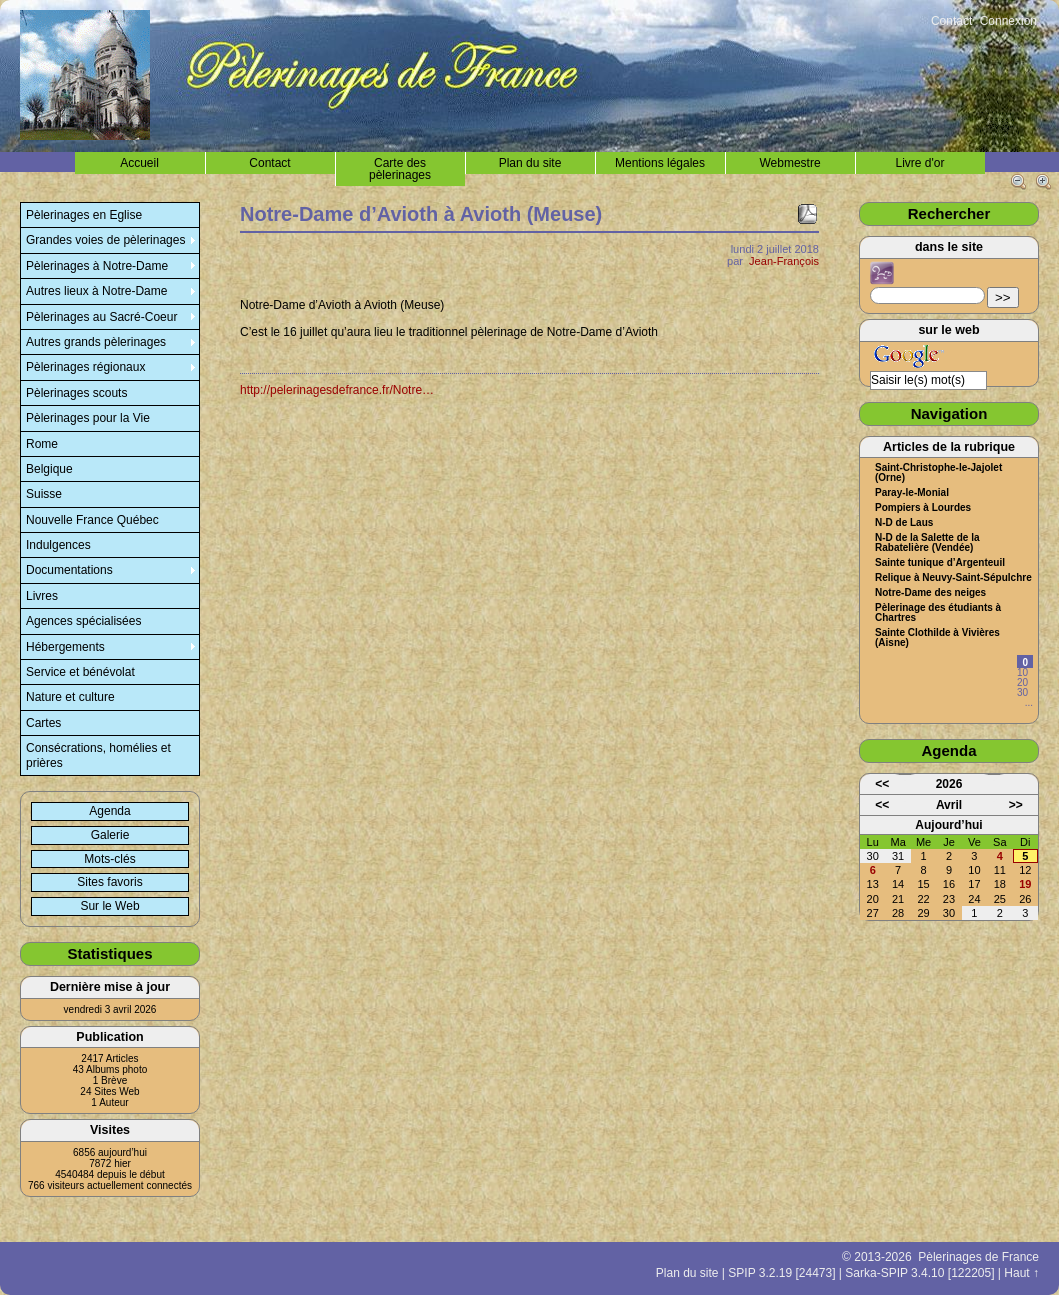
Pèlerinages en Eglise (84, 215)
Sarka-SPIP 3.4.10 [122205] (919, 1273)
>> (1003, 297)
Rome (42, 444)
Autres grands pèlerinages (96, 342)
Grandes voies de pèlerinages (105, 240)
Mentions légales (660, 163)
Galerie (110, 835)
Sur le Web (109, 906)
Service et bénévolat (80, 672)
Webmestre (789, 163)
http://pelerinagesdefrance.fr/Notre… (337, 390)
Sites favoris (109, 882)
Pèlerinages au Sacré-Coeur (101, 317)
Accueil (139, 163)
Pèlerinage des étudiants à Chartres (938, 613)
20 (1022, 682)
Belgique (49, 469)
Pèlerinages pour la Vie (88, 418)
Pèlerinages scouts (76, 393)
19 (1025, 884)
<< (882, 784)
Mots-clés (109, 859)
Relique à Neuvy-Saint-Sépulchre (953, 578)
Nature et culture (70, 697)
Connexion (1008, 21)
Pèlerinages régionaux (85, 367)
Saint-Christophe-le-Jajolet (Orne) (938, 473)
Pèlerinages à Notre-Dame (97, 266)
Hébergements (65, 647)
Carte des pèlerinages (400, 169)
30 (1022, 692)
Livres (42, 596)
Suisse (44, 494)
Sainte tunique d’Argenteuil (940, 563)
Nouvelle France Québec (92, 520)
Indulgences (58, 545)
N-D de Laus (904, 523)
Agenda (109, 811)
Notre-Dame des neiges (930, 593)
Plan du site (530, 163)
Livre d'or (920, 163)
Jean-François (784, 261)
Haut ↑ (1021, 1273)
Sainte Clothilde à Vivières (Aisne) (937, 638)
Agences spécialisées (83, 621)
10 (1022, 672)
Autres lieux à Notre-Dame (96, 291)
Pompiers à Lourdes (923, 508)
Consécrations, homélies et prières (98, 755)
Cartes (43, 723)
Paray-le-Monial (912, 493)
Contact (951, 21)
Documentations (69, 570)
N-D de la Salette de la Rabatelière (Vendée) (927, 543)
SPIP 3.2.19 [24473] (781, 1273)
